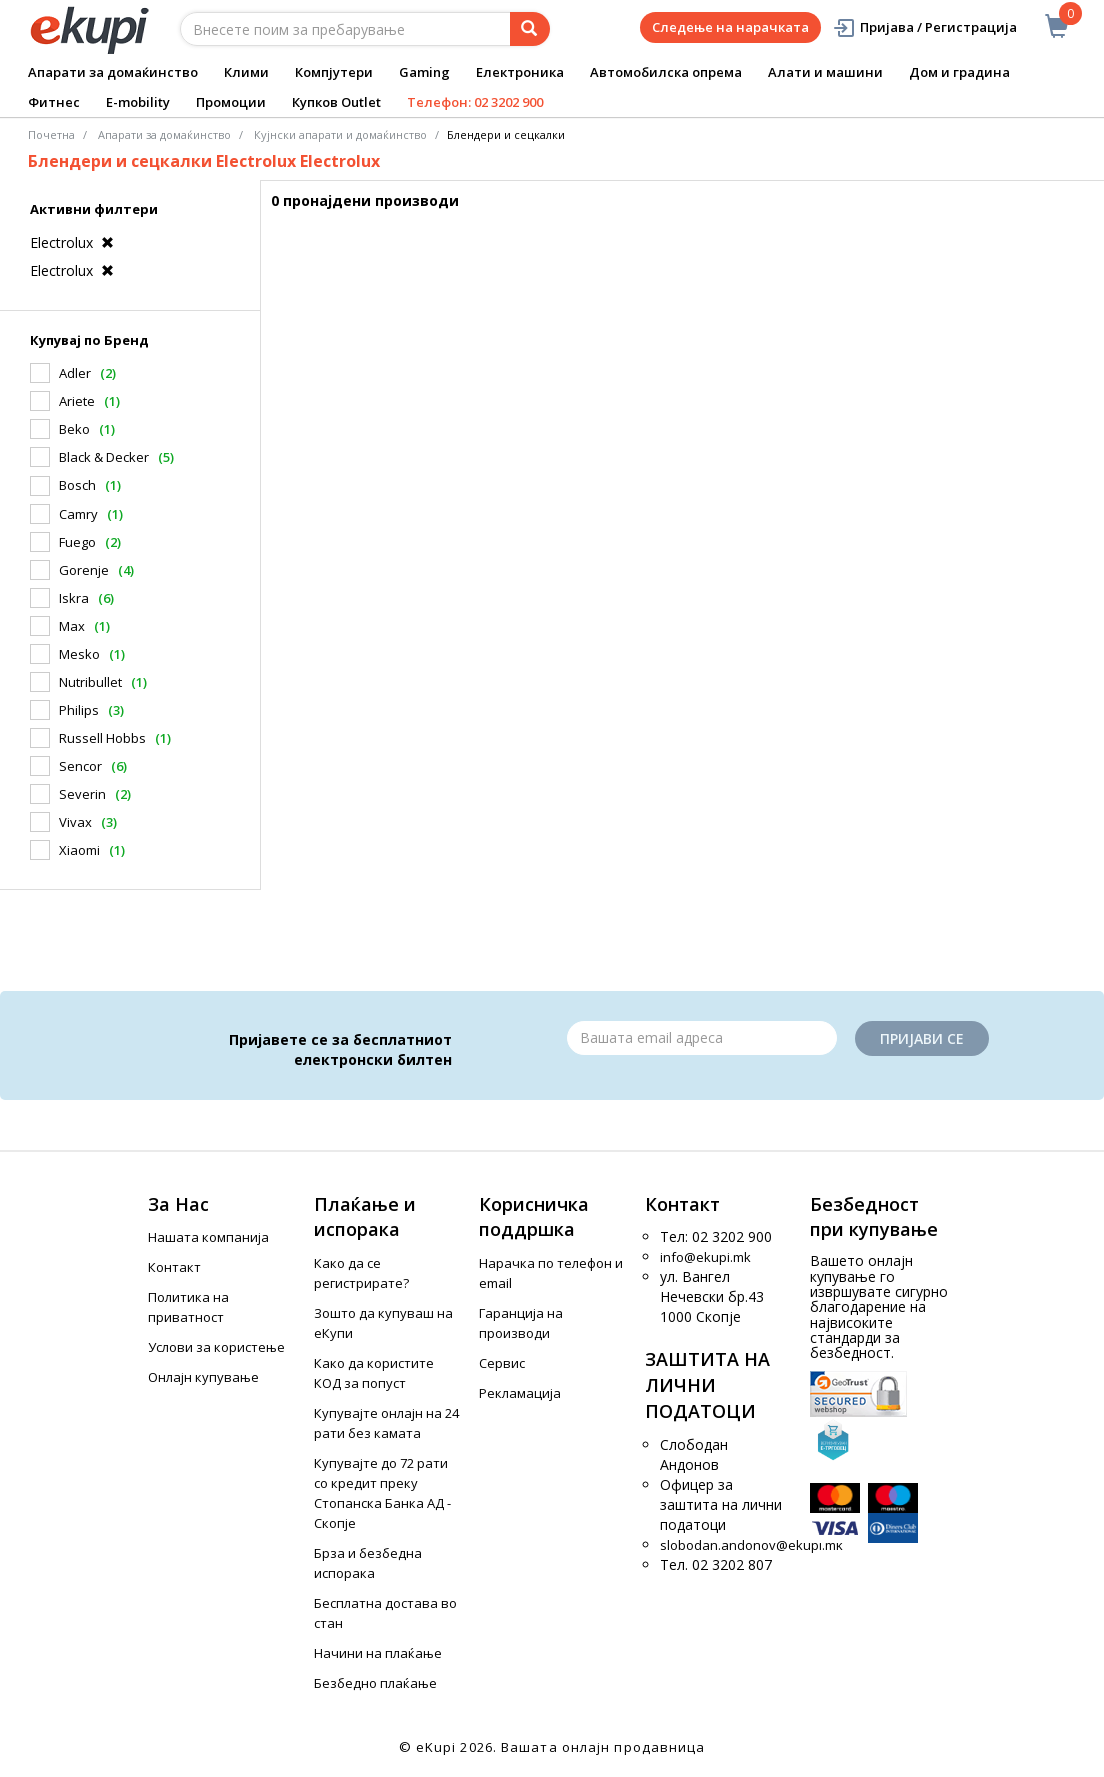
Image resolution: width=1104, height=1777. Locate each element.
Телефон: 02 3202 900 (475, 102)
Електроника (520, 72)
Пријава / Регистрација (924, 27)
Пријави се (922, 1038)
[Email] (702, 1038)
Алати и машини (825, 72)
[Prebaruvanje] (530, 29)
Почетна (51, 134)
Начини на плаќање (378, 1653)
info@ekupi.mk (705, 1257)
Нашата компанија (208, 1237)
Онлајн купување (203, 1377)
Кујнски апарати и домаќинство (340, 134)
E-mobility (138, 102)
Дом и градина (959, 72)
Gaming (424, 72)
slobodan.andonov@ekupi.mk (751, 1545)
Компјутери (334, 72)
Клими (246, 72)
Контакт (174, 1267)
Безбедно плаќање (375, 1683)
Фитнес (54, 102)
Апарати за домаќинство (113, 72)
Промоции (231, 102)
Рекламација (520, 1393)
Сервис (502, 1363)
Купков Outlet (336, 102)
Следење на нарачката (730, 27)
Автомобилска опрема (666, 72)
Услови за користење (216, 1347)
